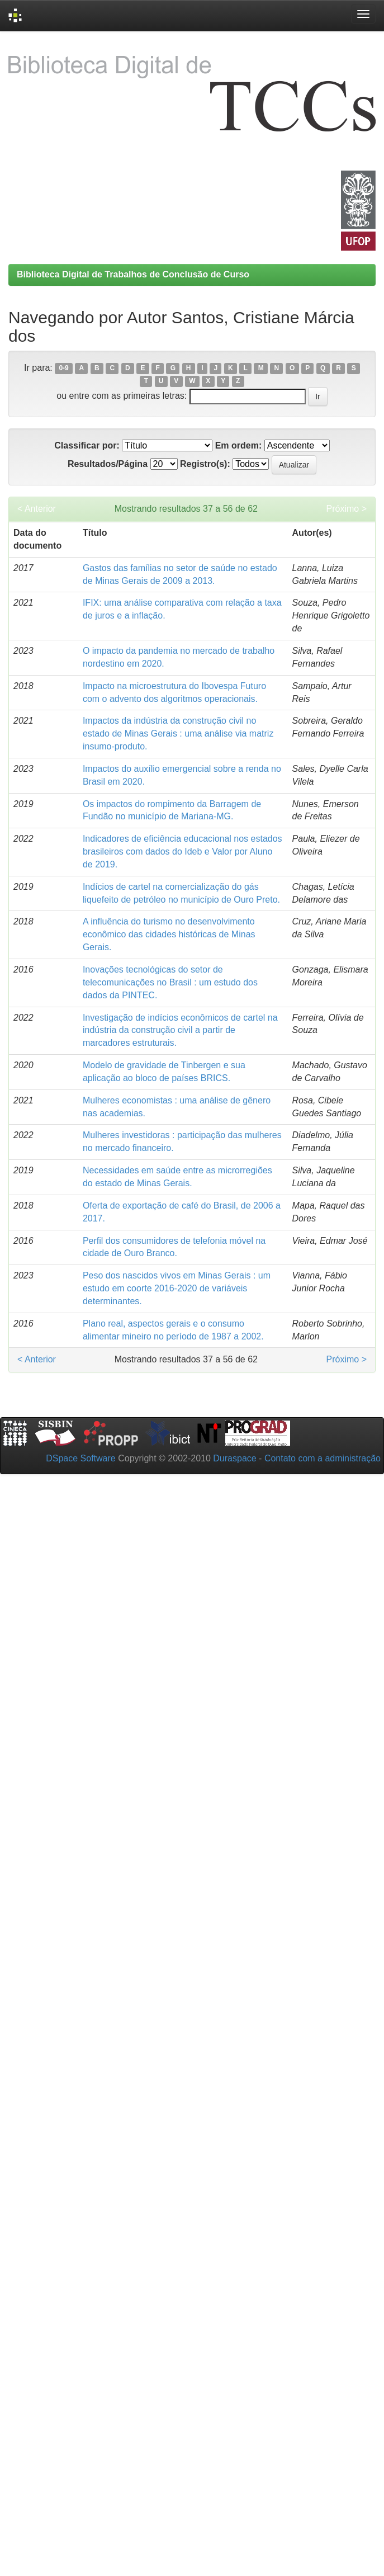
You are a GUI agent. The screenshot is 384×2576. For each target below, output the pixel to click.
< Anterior (36, 508)
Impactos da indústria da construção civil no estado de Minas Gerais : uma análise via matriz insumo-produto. (178, 733)
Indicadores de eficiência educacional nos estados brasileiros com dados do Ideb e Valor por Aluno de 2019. (182, 851)
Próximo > (346, 508)
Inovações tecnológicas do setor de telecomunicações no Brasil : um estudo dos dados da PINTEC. (170, 982)
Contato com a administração (322, 1458)
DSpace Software (81, 1458)
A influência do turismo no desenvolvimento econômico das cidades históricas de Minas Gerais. (169, 934)
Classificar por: (86, 445)
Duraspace (234, 1458)
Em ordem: (238, 445)
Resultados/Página (108, 464)
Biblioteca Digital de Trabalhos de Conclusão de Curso (133, 274)
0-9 (63, 368)
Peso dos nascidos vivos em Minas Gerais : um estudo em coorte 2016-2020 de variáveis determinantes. (177, 1288)
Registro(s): (205, 464)
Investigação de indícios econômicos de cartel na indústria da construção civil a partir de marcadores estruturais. (180, 1030)
